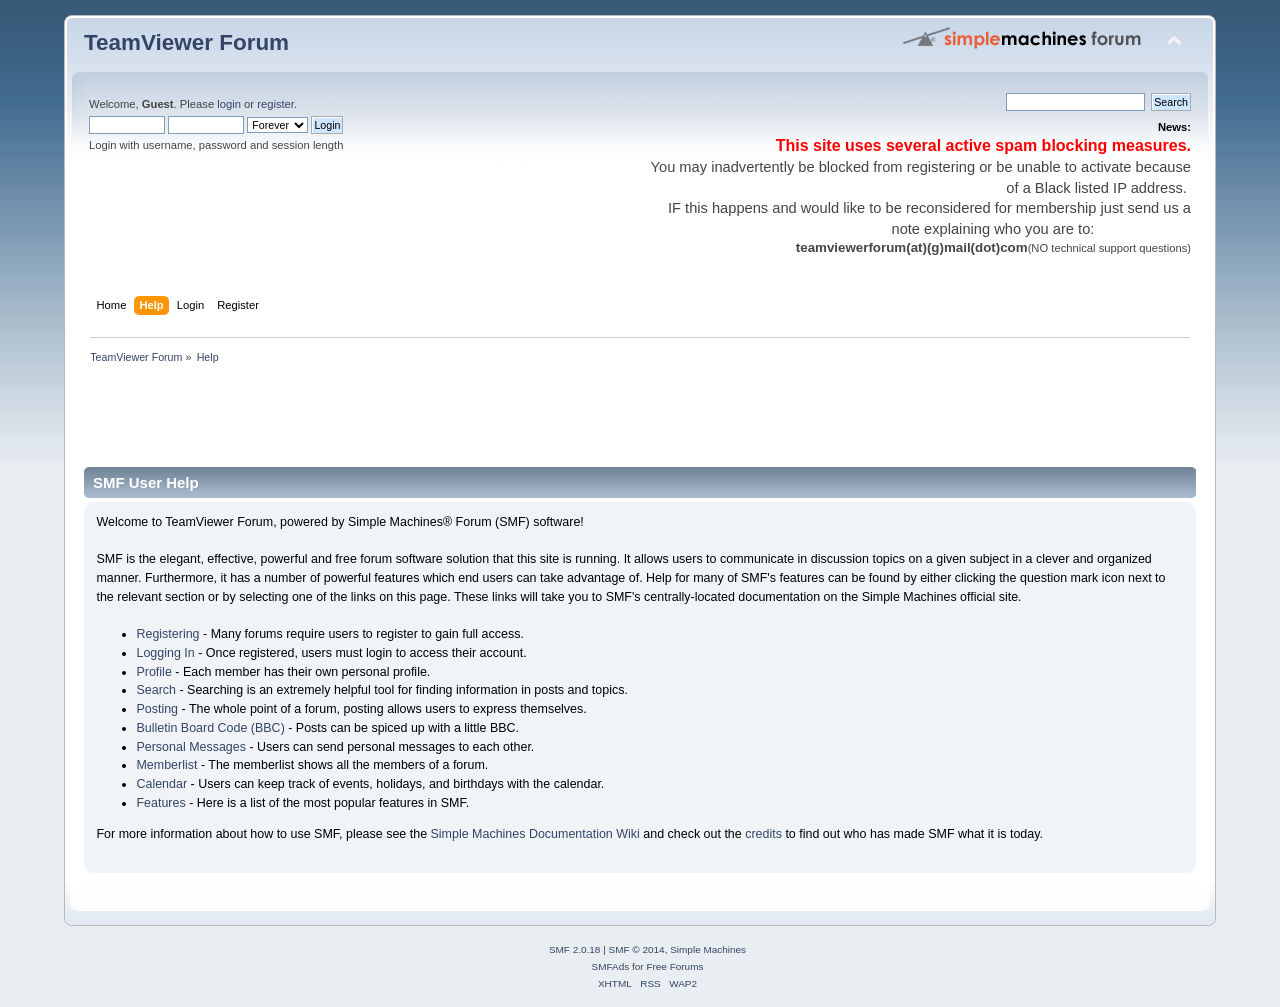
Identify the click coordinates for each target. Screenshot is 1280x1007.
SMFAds (611, 966)
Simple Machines (708, 949)
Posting (157, 709)
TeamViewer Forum (186, 42)
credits (763, 834)
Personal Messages (191, 747)
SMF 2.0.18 (575, 949)
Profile (153, 672)
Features (160, 803)
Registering (167, 634)
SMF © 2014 (637, 949)
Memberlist (166, 765)
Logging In (165, 653)
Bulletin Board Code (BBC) (210, 728)
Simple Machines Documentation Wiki (535, 834)
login (229, 104)
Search (156, 690)
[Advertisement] (448, 422)
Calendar (161, 784)
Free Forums (674, 966)
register (275, 104)
